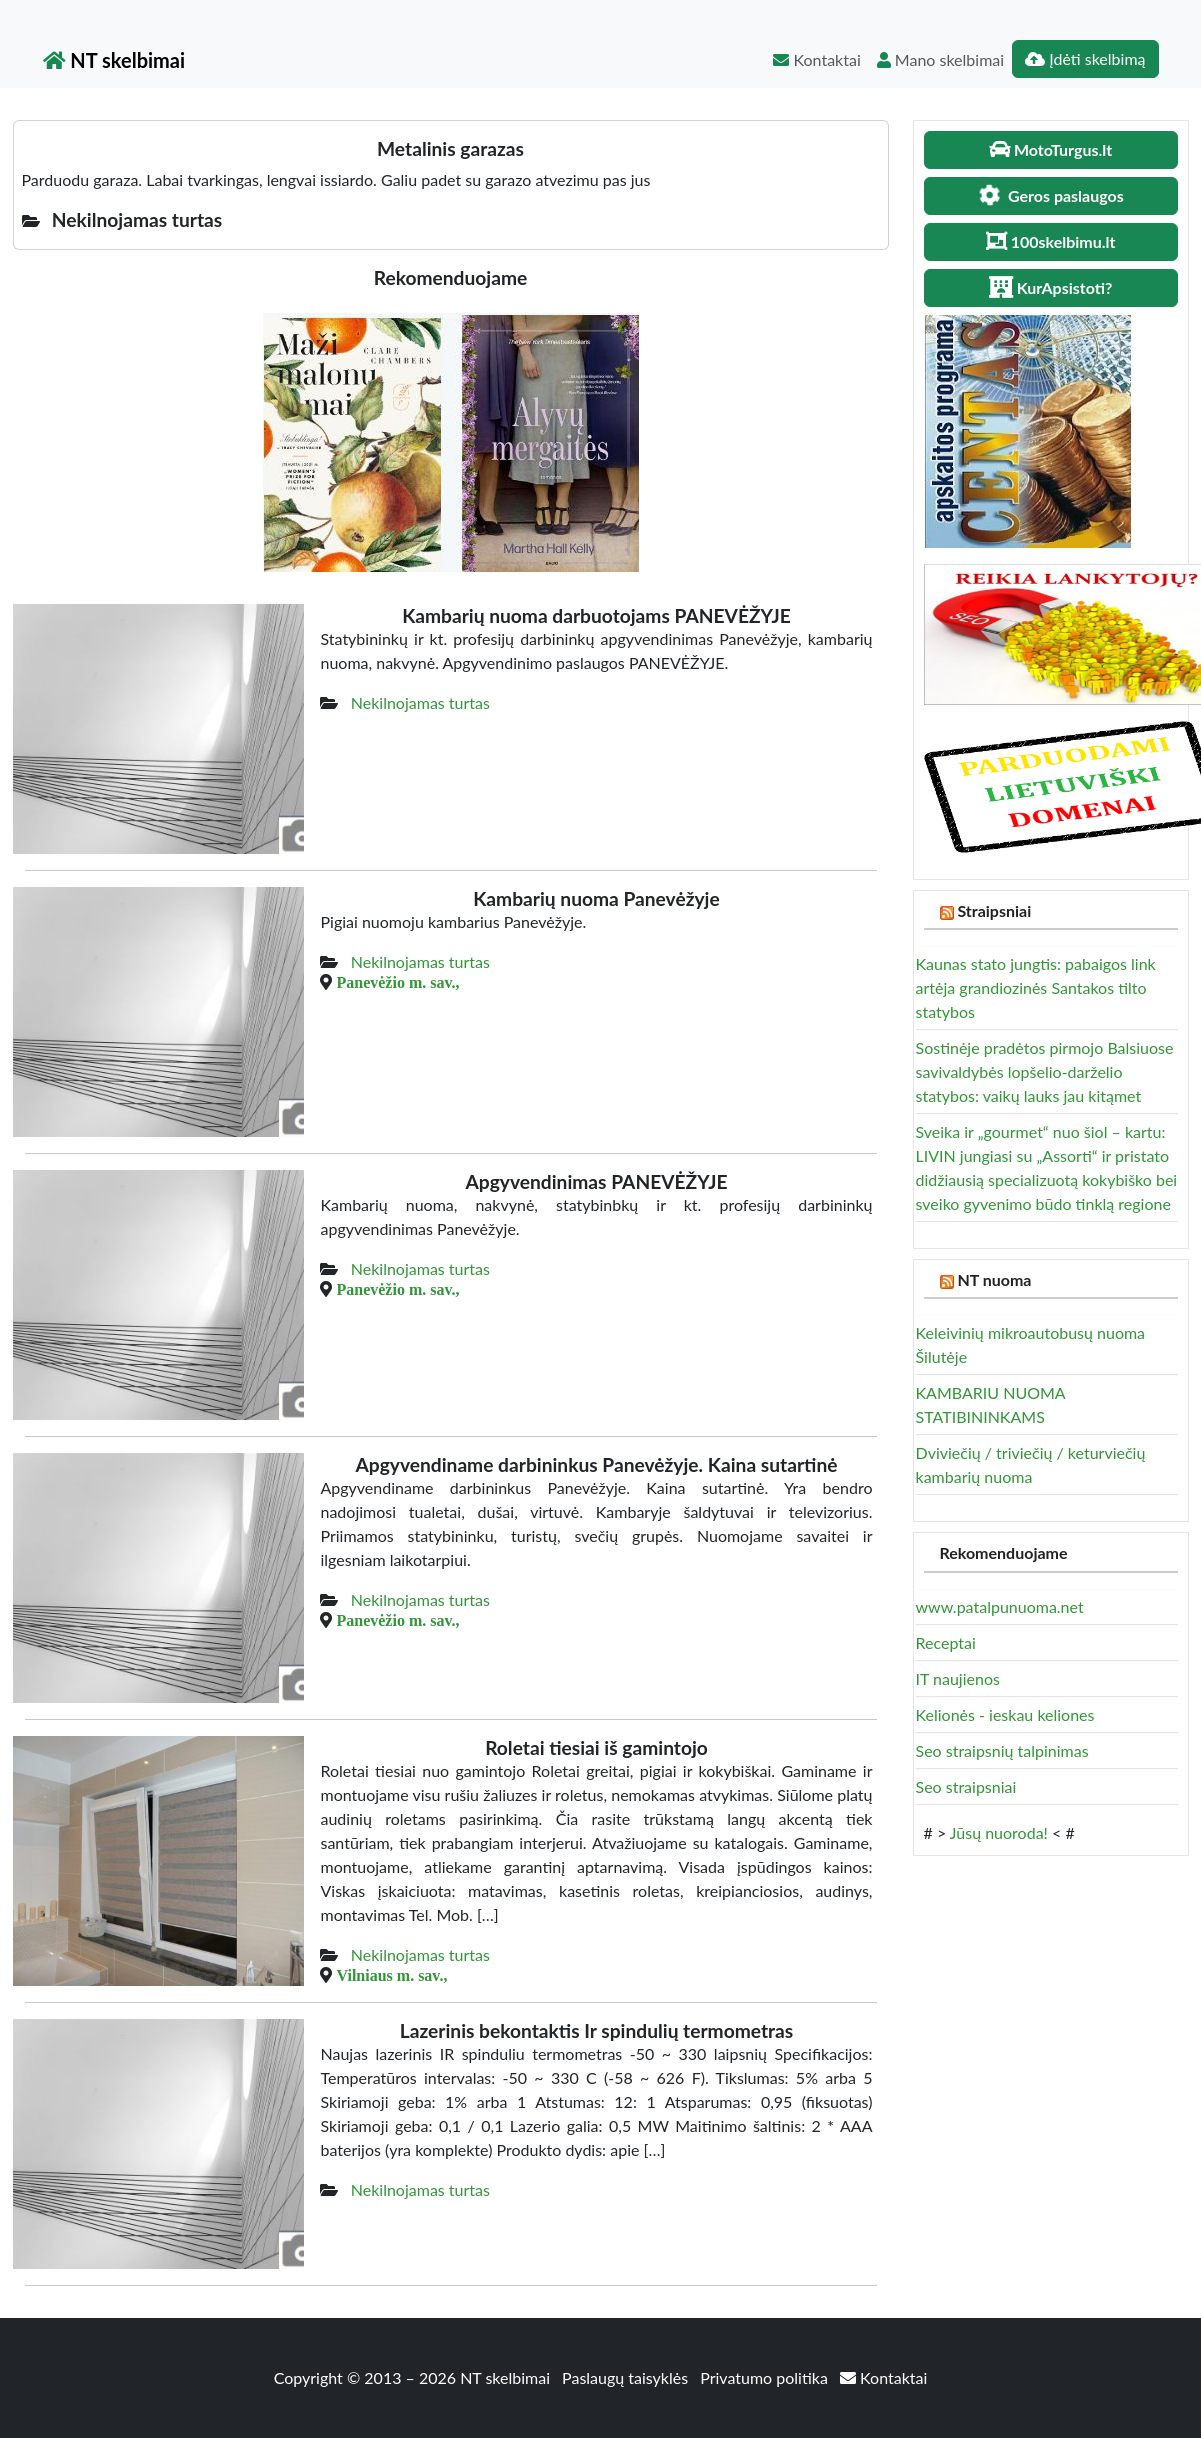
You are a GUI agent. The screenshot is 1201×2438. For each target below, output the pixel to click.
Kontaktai (816, 59)
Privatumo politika (766, 2377)
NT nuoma (994, 1279)
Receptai (946, 1642)
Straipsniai (994, 910)
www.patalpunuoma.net (1000, 1606)
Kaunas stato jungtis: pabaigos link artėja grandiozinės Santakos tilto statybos (1036, 987)
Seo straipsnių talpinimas (1002, 1750)
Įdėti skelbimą (1085, 58)
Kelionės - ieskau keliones (1005, 1714)
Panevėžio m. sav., (397, 982)
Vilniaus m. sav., (391, 1975)
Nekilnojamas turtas (420, 702)
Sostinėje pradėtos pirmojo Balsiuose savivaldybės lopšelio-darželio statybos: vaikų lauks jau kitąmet (1045, 1071)
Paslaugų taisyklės (627, 2377)
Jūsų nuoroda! (999, 1832)
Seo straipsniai (966, 1786)
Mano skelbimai (940, 59)
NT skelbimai (114, 60)
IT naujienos (958, 1678)
